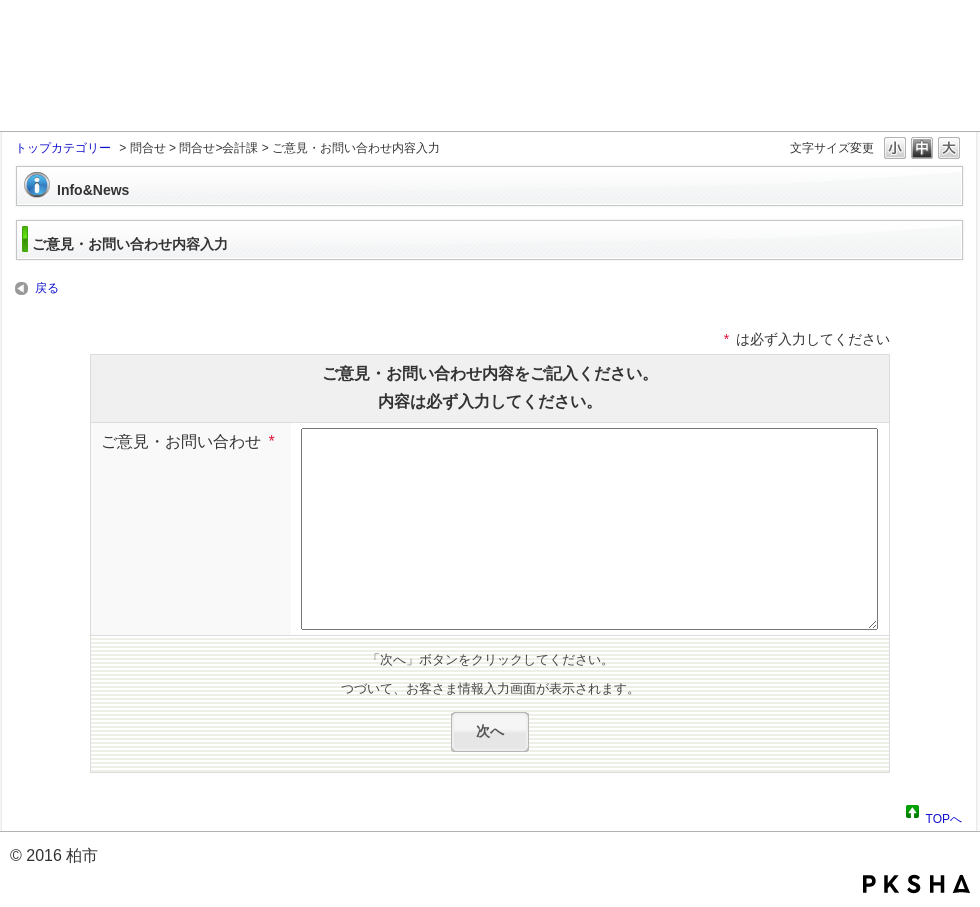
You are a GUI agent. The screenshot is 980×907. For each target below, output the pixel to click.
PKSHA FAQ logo (916, 884)
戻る (47, 288)
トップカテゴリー (63, 148)
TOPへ (944, 816)
